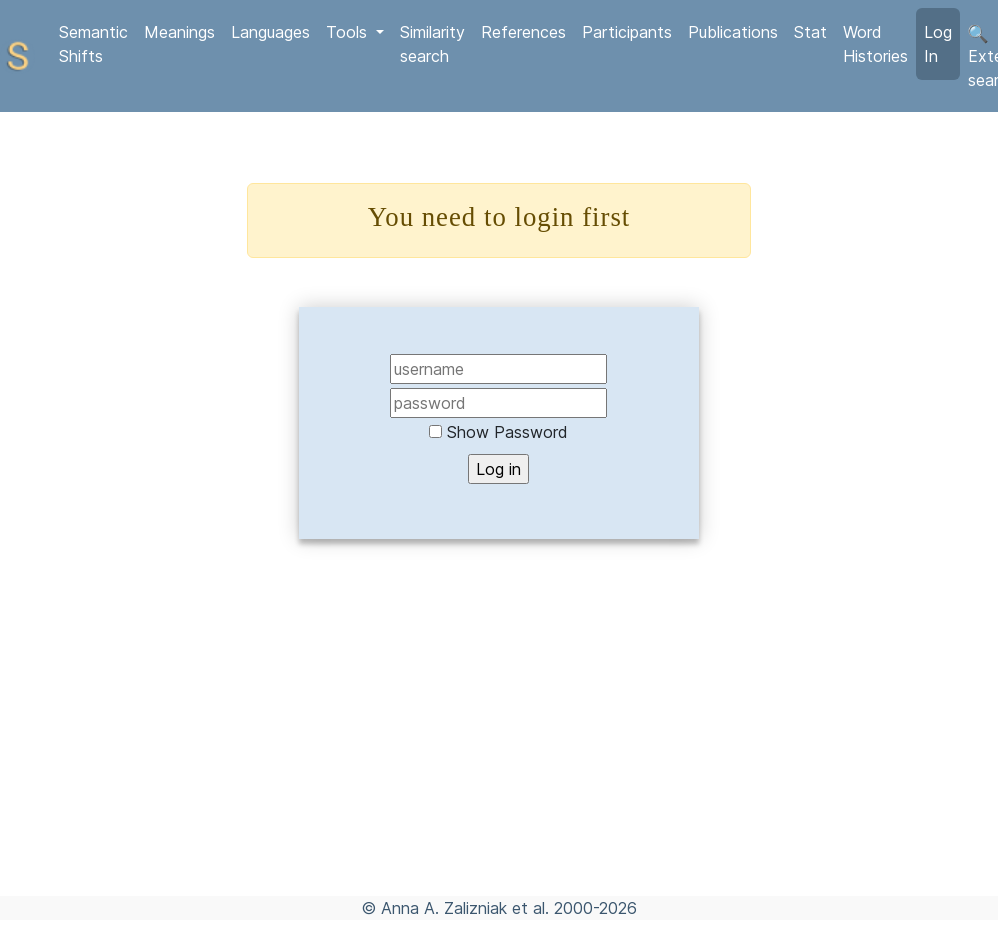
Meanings (179, 32)
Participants (627, 32)
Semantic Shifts (93, 44)
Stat (810, 32)
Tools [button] (349, 32)
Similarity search (432, 44)
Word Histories (875, 44)
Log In (938, 44)
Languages (270, 32)
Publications (733, 32)
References (523, 32)
